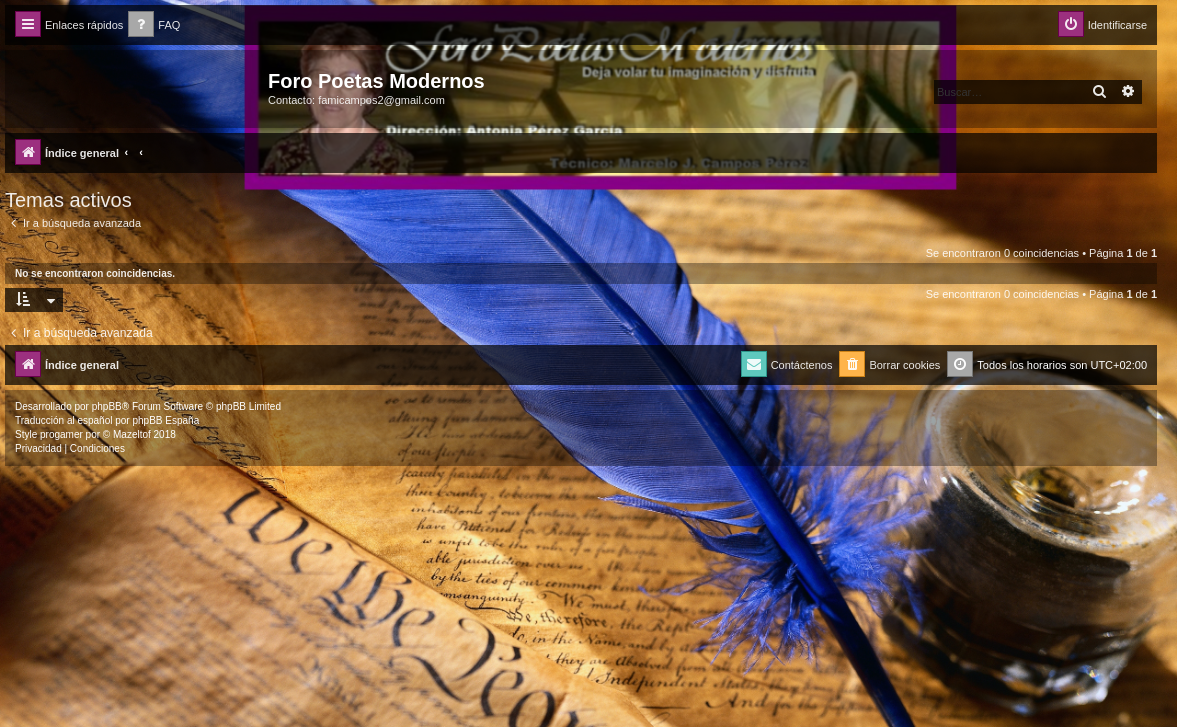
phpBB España (165, 420)
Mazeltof (132, 434)
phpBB (107, 406)
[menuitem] (154, 25)
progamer (61, 434)
